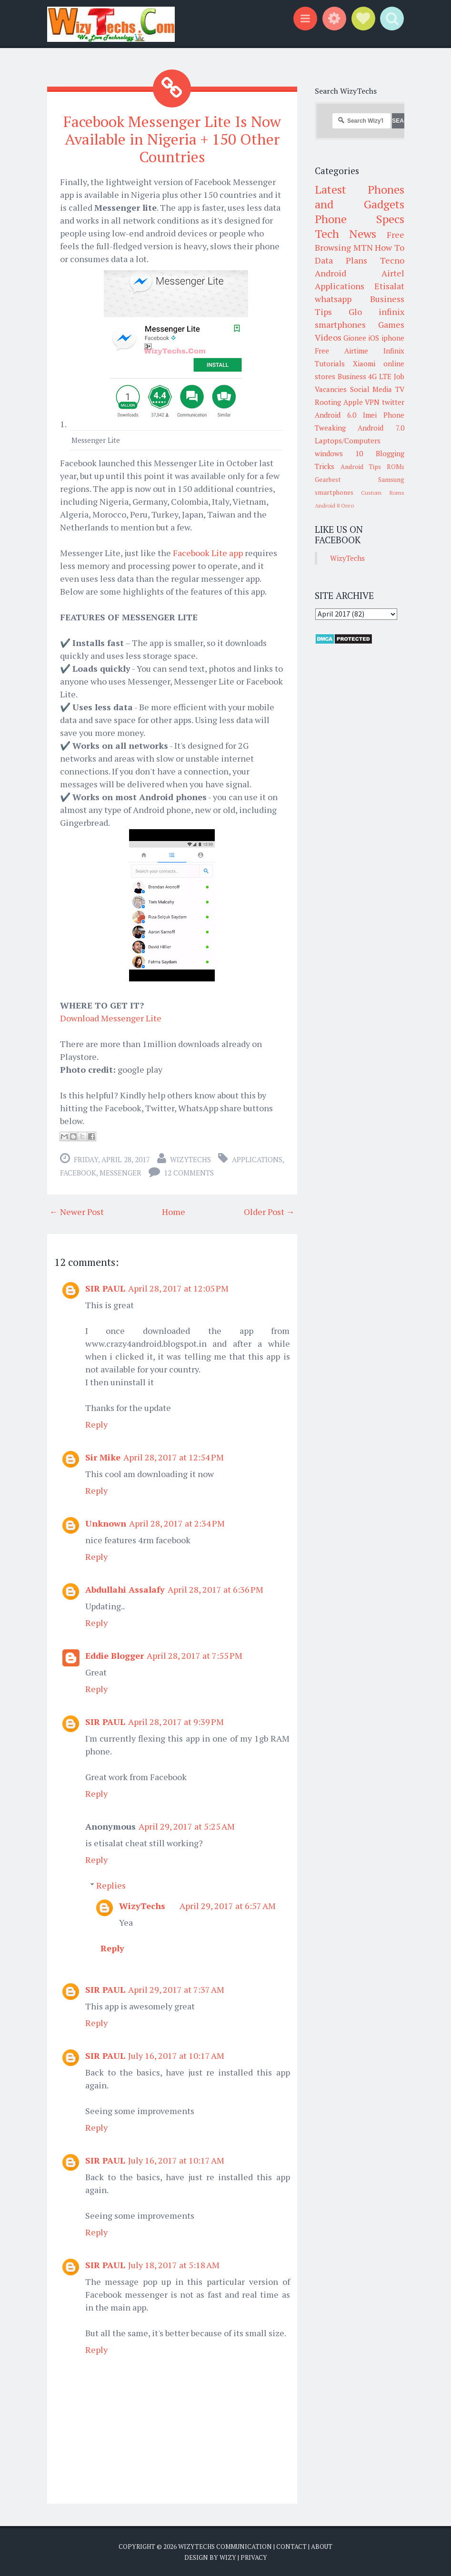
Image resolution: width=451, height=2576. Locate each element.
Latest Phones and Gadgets (359, 197)
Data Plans (341, 260)
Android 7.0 (381, 427)
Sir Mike (102, 1456)
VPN (372, 402)
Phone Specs (359, 218)
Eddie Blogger (114, 1654)
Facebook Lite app (208, 552)
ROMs (395, 466)
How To (389, 247)
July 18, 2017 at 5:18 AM (174, 2264)
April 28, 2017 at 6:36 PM (215, 1588)
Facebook (78, 1171)
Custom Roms (382, 492)
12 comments (189, 1171)
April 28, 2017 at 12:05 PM (178, 1287)
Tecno (392, 260)
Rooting (328, 402)
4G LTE (379, 376)
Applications (257, 1158)
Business (352, 376)
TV (399, 389)
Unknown (105, 1522)
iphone (392, 338)
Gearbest (328, 479)
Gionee (354, 338)
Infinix (393, 350)
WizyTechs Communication (225, 2545)
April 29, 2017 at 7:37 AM (176, 1988)
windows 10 (339, 453)
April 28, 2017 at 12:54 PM (173, 1456)
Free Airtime (341, 350)
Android (330, 273)
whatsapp (333, 298)
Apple (353, 402)
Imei (370, 415)
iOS (373, 338)
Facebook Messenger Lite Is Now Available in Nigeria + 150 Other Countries (172, 139)
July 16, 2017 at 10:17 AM (176, 2054)
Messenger (120, 1171)
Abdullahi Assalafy (125, 1588)
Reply (96, 1423)
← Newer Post (77, 1210)
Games (391, 324)
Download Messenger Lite (110, 1017)
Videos (328, 337)
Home (173, 1210)
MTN (363, 247)
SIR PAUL (105, 1287)
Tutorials (330, 363)
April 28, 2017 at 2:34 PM (177, 1522)
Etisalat (389, 286)
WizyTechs (190, 1158)
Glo (355, 311)
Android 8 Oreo (334, 505)
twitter (393, 402)
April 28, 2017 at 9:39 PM (176, 1720)
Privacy (254, 2557)
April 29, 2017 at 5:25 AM (187, 1825)
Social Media (371, 389)
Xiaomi (364, 363)
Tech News (345, 233)
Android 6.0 (335, 415)
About (321, 2545)
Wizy (228, 2557)
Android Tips (361, 466)
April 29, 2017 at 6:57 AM (228, 1904)
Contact (291, 2545)
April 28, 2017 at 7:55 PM (194, 1654)
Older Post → (269, 1210)
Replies (111, 1884)
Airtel (392, 273)
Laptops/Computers (348, 440)
